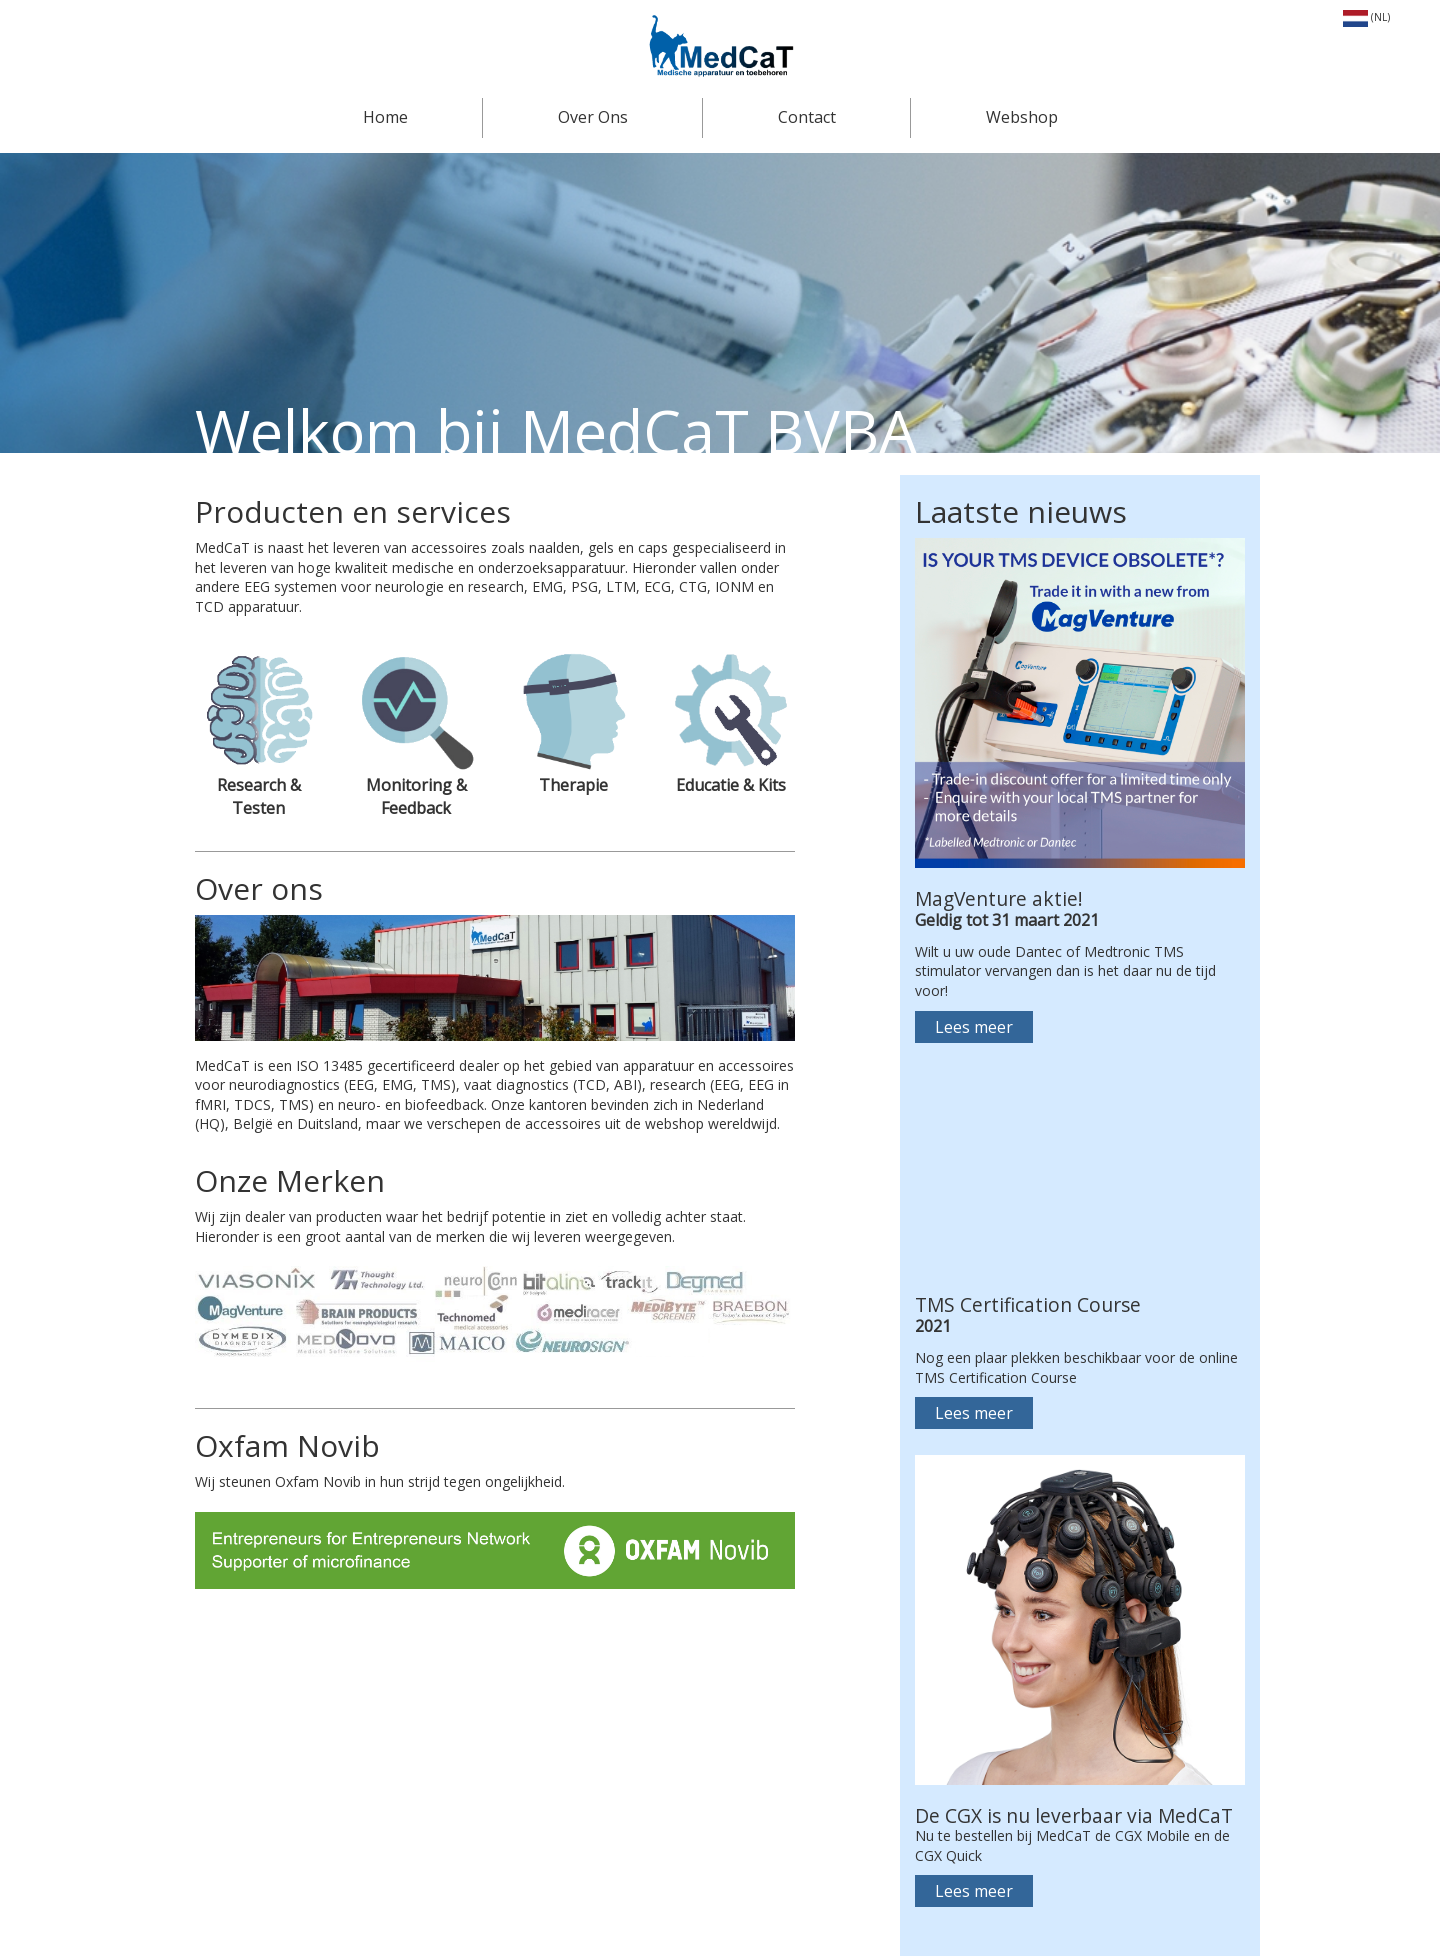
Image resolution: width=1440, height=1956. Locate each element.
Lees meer (974, 1027)
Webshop (1022, 117)
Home (385, 117)
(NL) (1366, 17)
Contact (807, 117)
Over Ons (593, 117)
